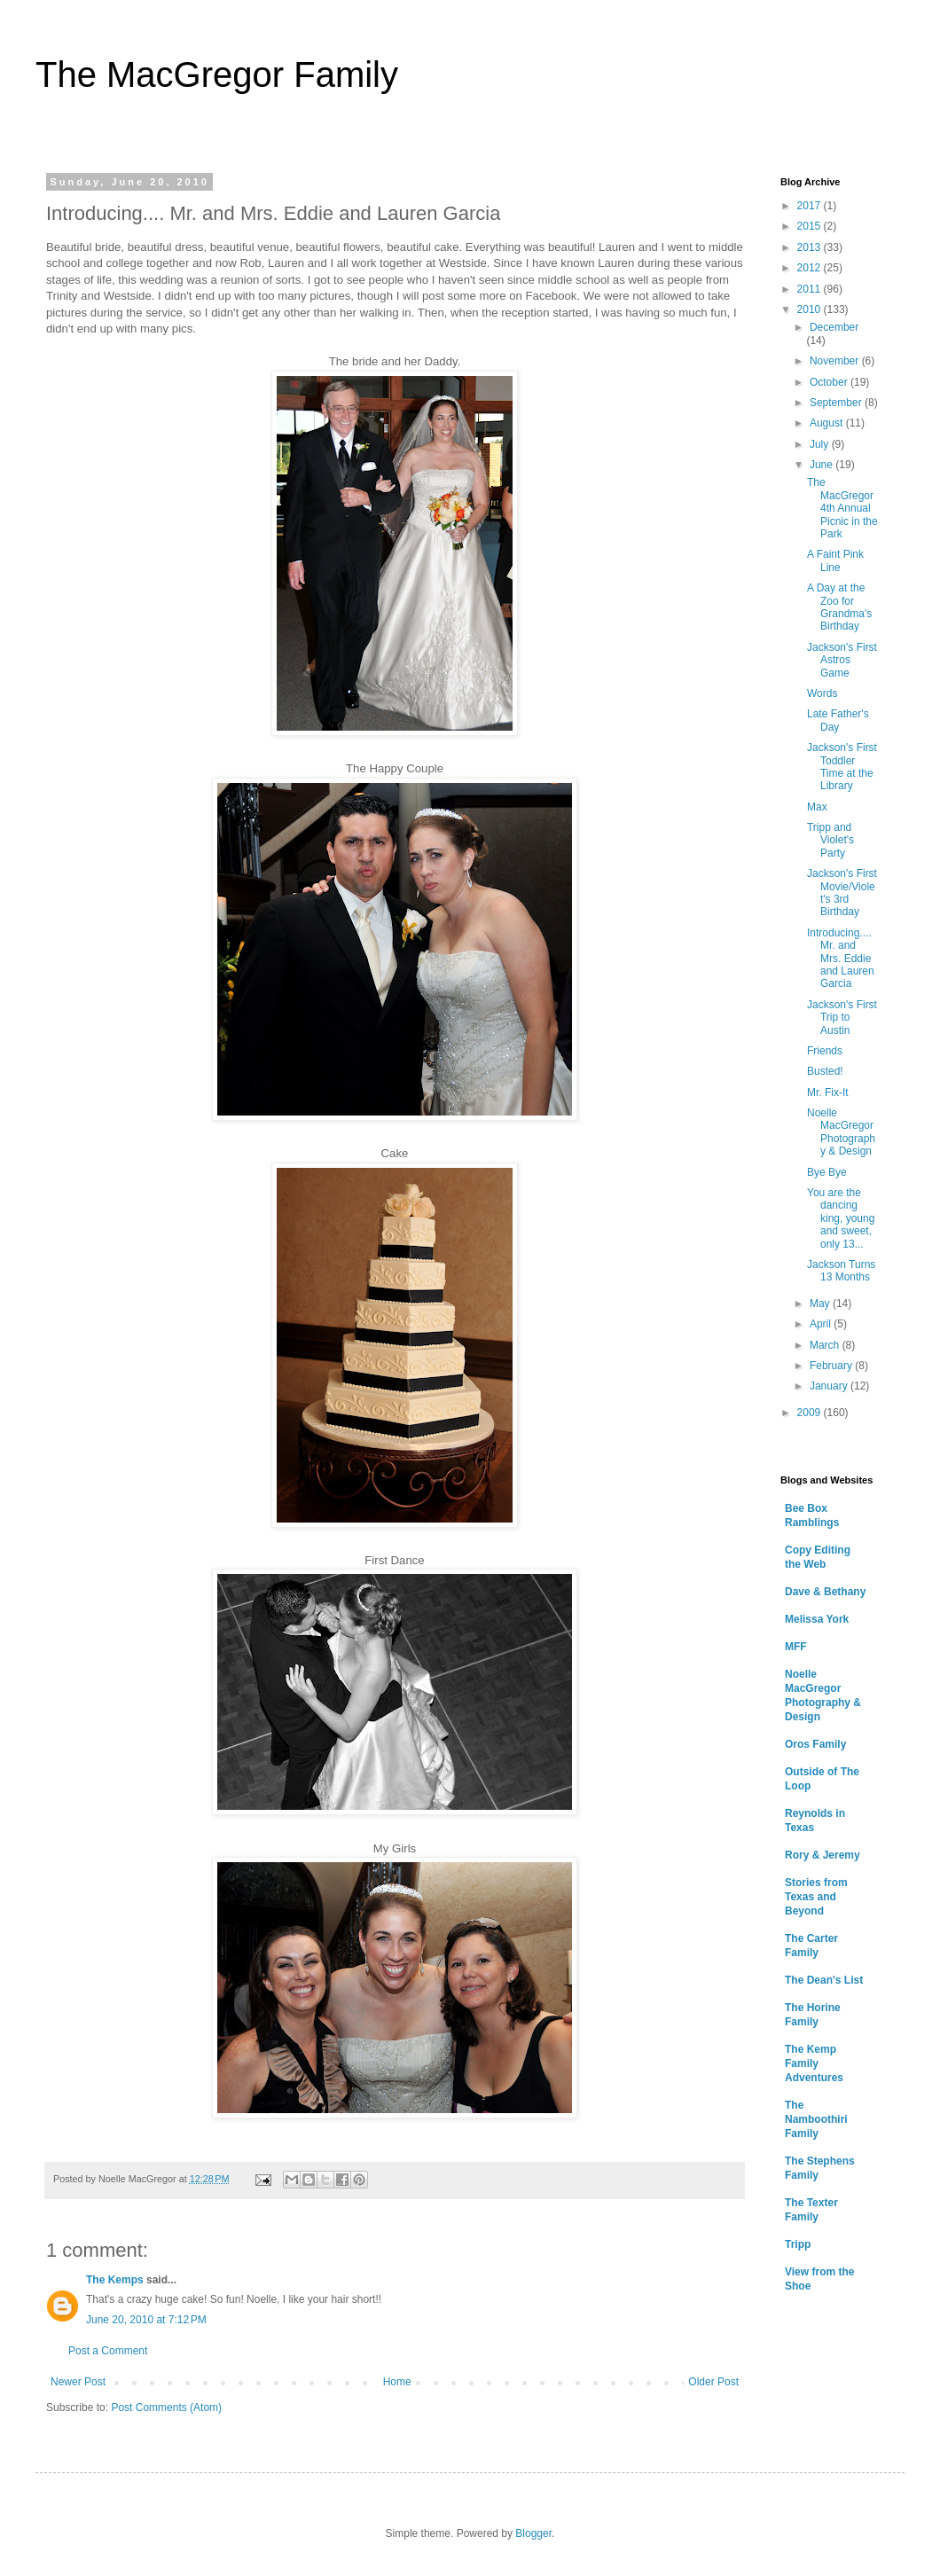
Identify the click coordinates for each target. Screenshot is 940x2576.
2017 (810, 206)
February (832, 1365)
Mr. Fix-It (828, 1092)
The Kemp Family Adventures (814, 2063)
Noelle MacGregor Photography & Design (841, 1132)
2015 (810, 226)
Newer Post (78, 2382)
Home (397, 2382)
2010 (810, 309)
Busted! (825, 1071)
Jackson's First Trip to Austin (842, 1017)
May (821, 1303)
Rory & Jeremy (822, 1855)
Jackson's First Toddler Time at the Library (842, 766)
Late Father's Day (838, 720)
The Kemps (115, 2280)
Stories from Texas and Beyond (816, 1896)
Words (822, 693)
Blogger (533, 2533)
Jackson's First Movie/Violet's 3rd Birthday (842, 892)
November (836, 361)
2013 (810, 247)
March (826, 1345)
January (830, 1386)
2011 (810, 289)
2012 (810, 268)
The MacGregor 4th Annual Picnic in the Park (842, 508)
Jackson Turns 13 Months (841, 1270)
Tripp (798, 2244)
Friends (824, 1051)
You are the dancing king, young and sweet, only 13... (840, 1218)
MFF (796, 1646)
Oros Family (815, 1744)
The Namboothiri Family (816, 2119)
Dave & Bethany (825, 1592)
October (830, 382)
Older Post (713, 2382)
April (822, 1324)
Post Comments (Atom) (166, 2407)
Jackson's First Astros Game (842, 660)
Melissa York (817, 1619)
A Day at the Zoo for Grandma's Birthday (839, 607)
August (828, 423)
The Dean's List (824, 1980)
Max (817, 807)
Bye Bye (827, 1172)
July (821, 444)
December (834, 327)
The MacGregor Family (216, 74)
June (822, 464)
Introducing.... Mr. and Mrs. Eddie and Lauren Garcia (840, 958)
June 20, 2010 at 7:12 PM (146, 2320)
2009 (810, 1412)
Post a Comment (107, 2351)
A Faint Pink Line (835, 560)
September (837, 402)
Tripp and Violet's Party (830, 840)
